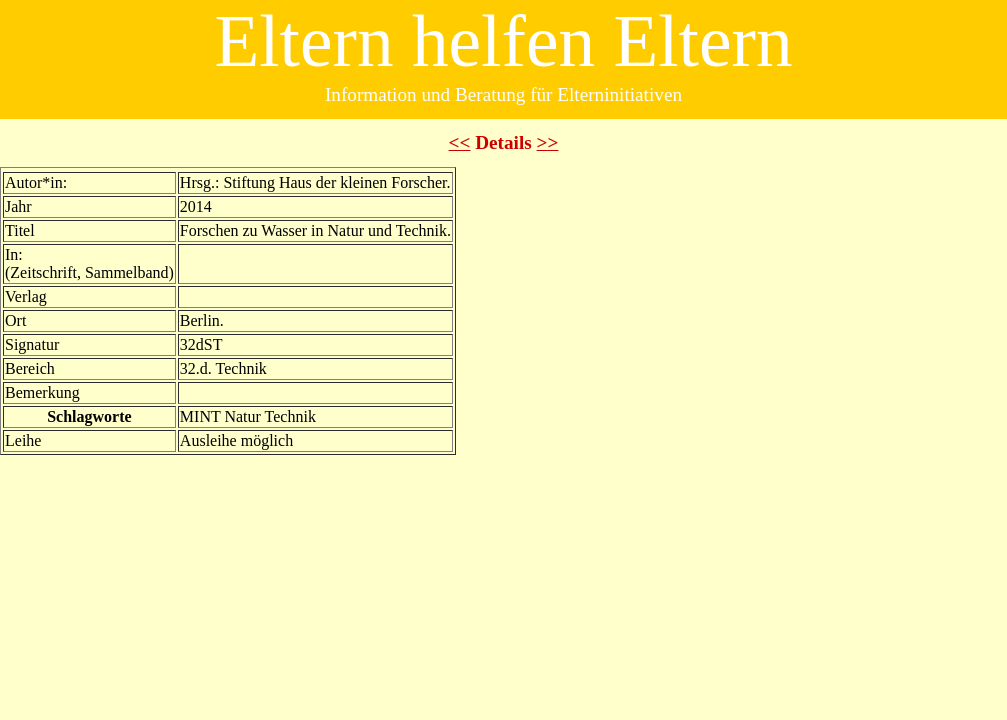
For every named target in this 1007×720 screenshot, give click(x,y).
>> (548, 142)
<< (460, 142)
